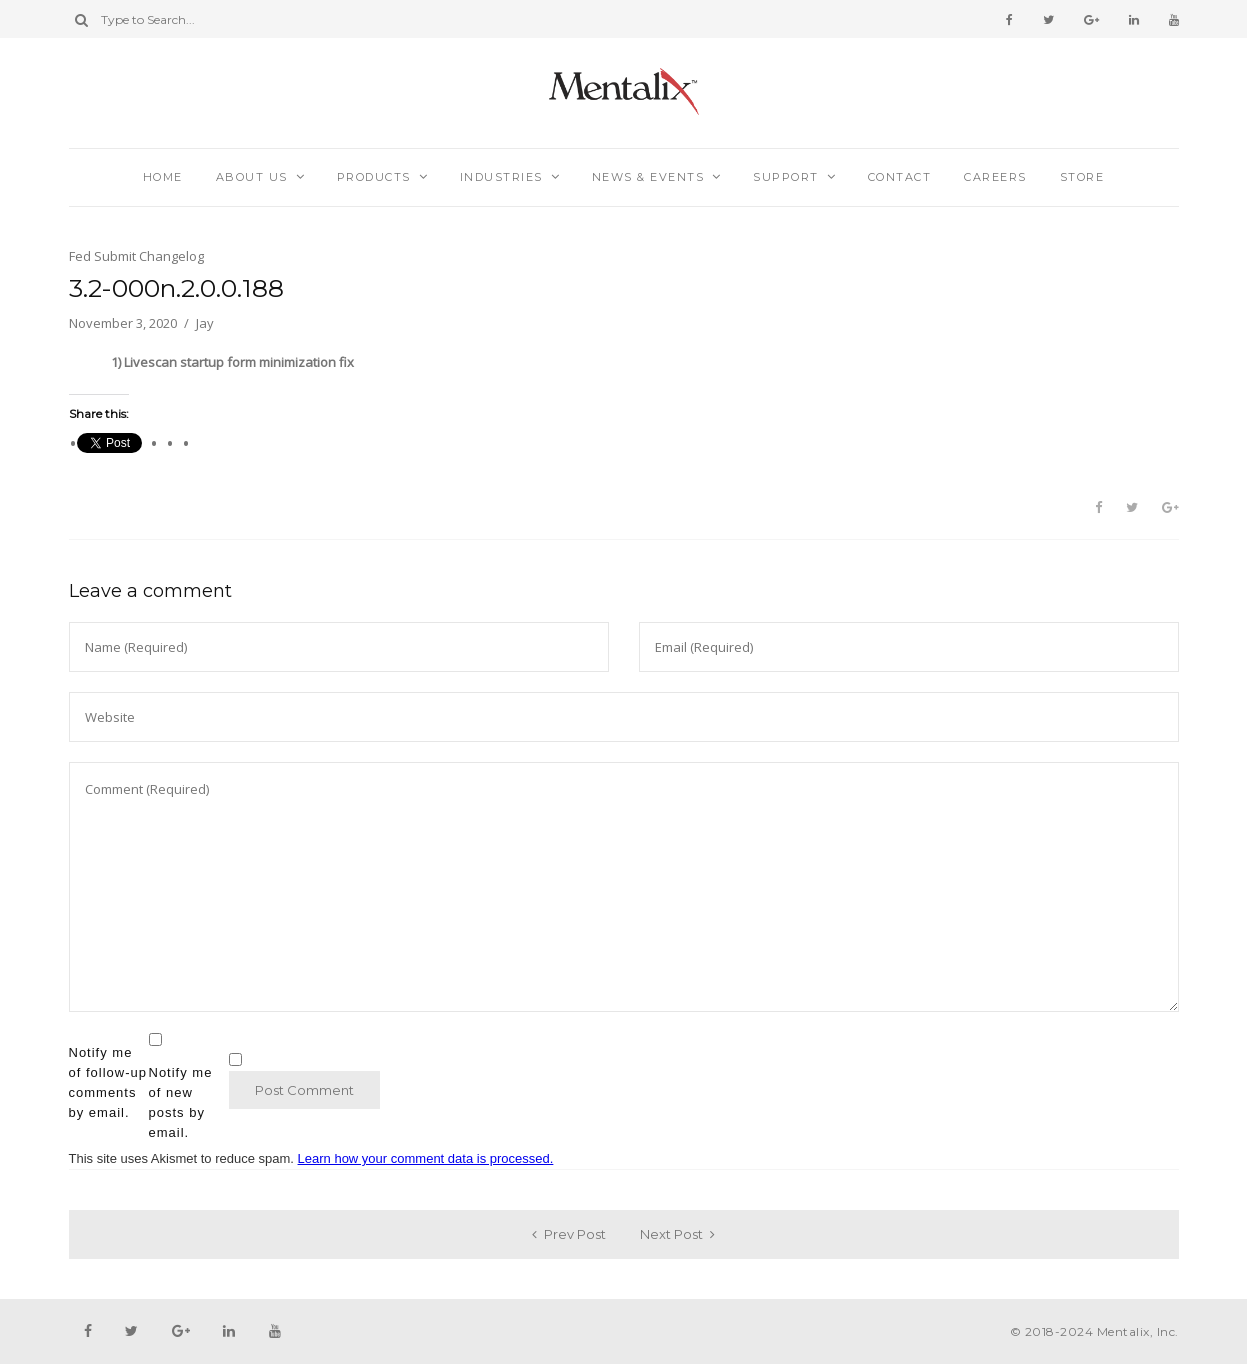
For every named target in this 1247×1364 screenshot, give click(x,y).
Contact (900, 177)
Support (786, 177)
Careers (995, 177)
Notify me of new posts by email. (181, 1102)
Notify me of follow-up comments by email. (108, 1082)
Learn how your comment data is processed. (426, 1158)
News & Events (648, 177)
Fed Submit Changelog (136, 256)
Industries (501, 177)
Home (163, 177)
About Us (252, 177)
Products (374, 177)
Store (1082, 177)
